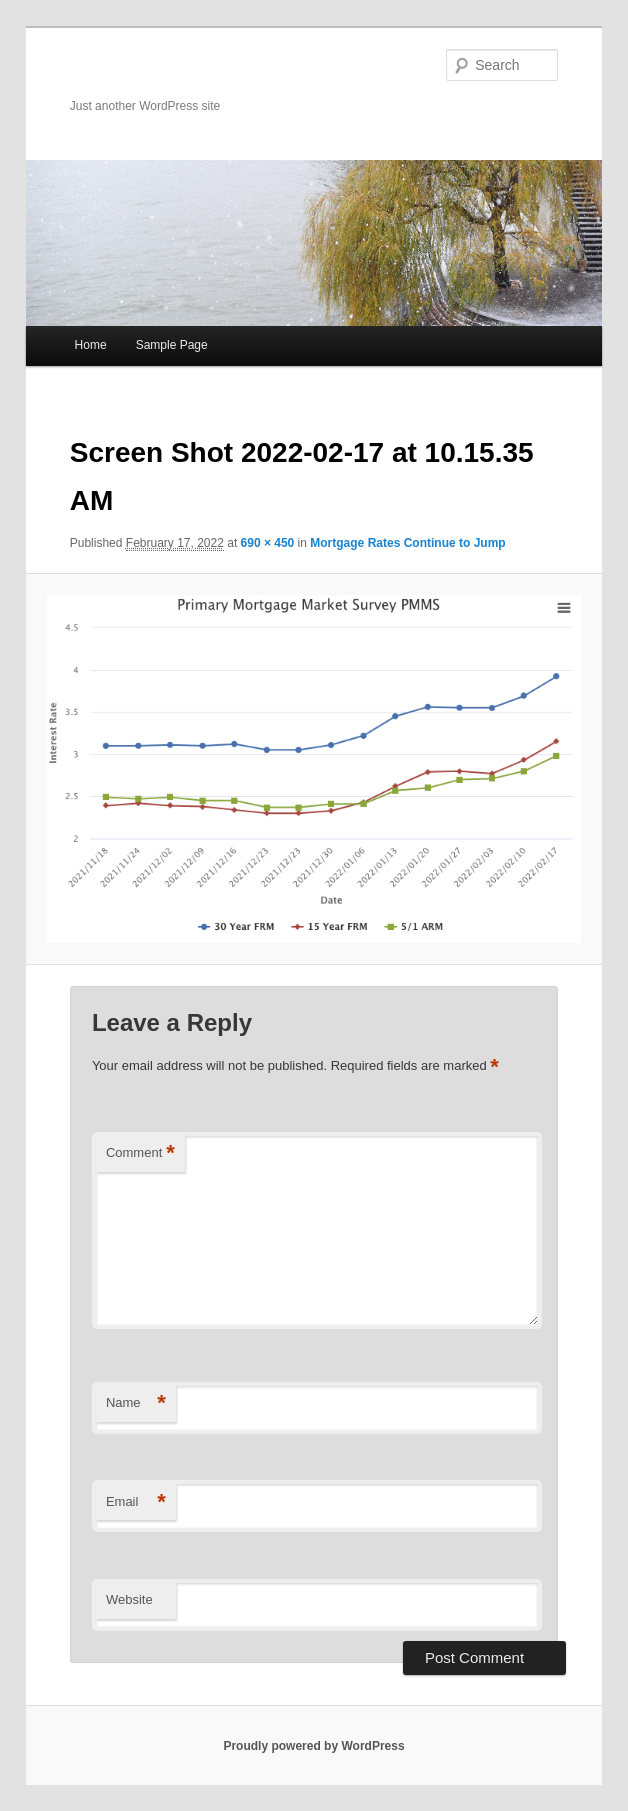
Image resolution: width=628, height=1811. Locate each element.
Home (91, 345)
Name (136, 1403)
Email (136, 1502)
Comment (140, 1153)
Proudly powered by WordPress (313, 1746)
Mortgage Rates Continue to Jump (407, 543)
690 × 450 (268, 543)
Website (129, 1599)
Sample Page (172, 345)
